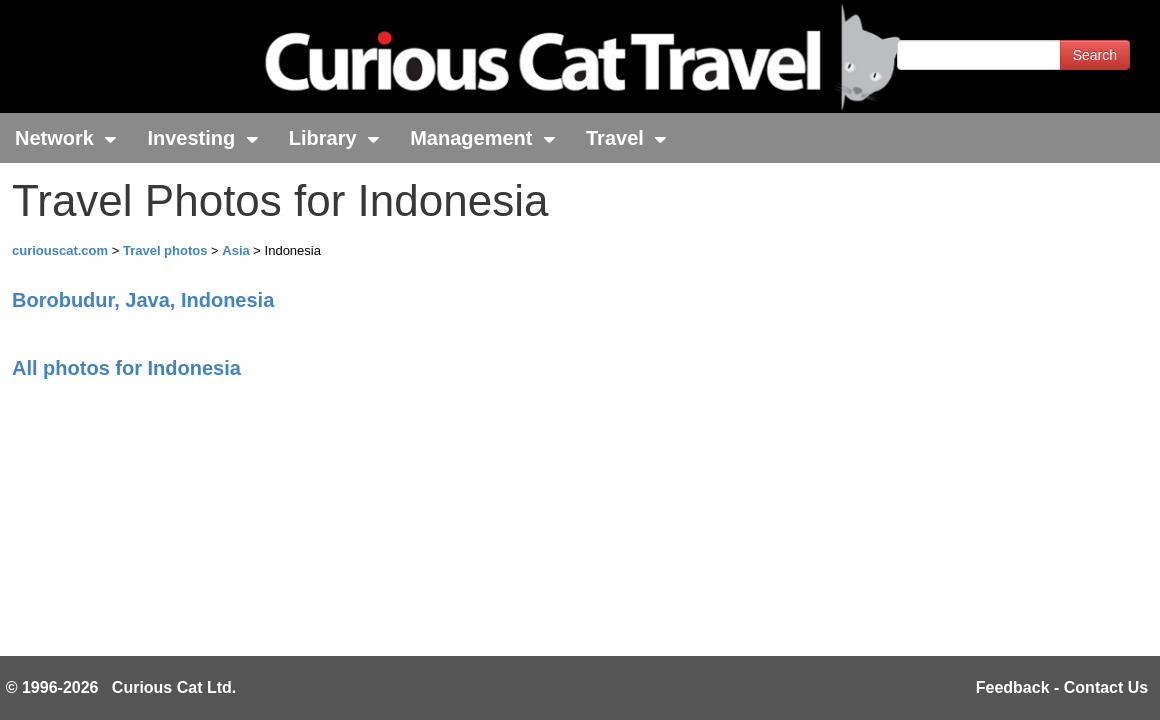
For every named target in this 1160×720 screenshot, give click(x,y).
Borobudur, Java (143, 300)
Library (334, 138)
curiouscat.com (60, 250)
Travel (626, 138)
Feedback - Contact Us (1062, 687)
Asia (237, 250)
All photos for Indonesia (126, 368)
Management (483, 138)
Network (66, 138)
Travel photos (167, 250)
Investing (202, 138)
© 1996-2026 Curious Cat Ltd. (121, 687)
